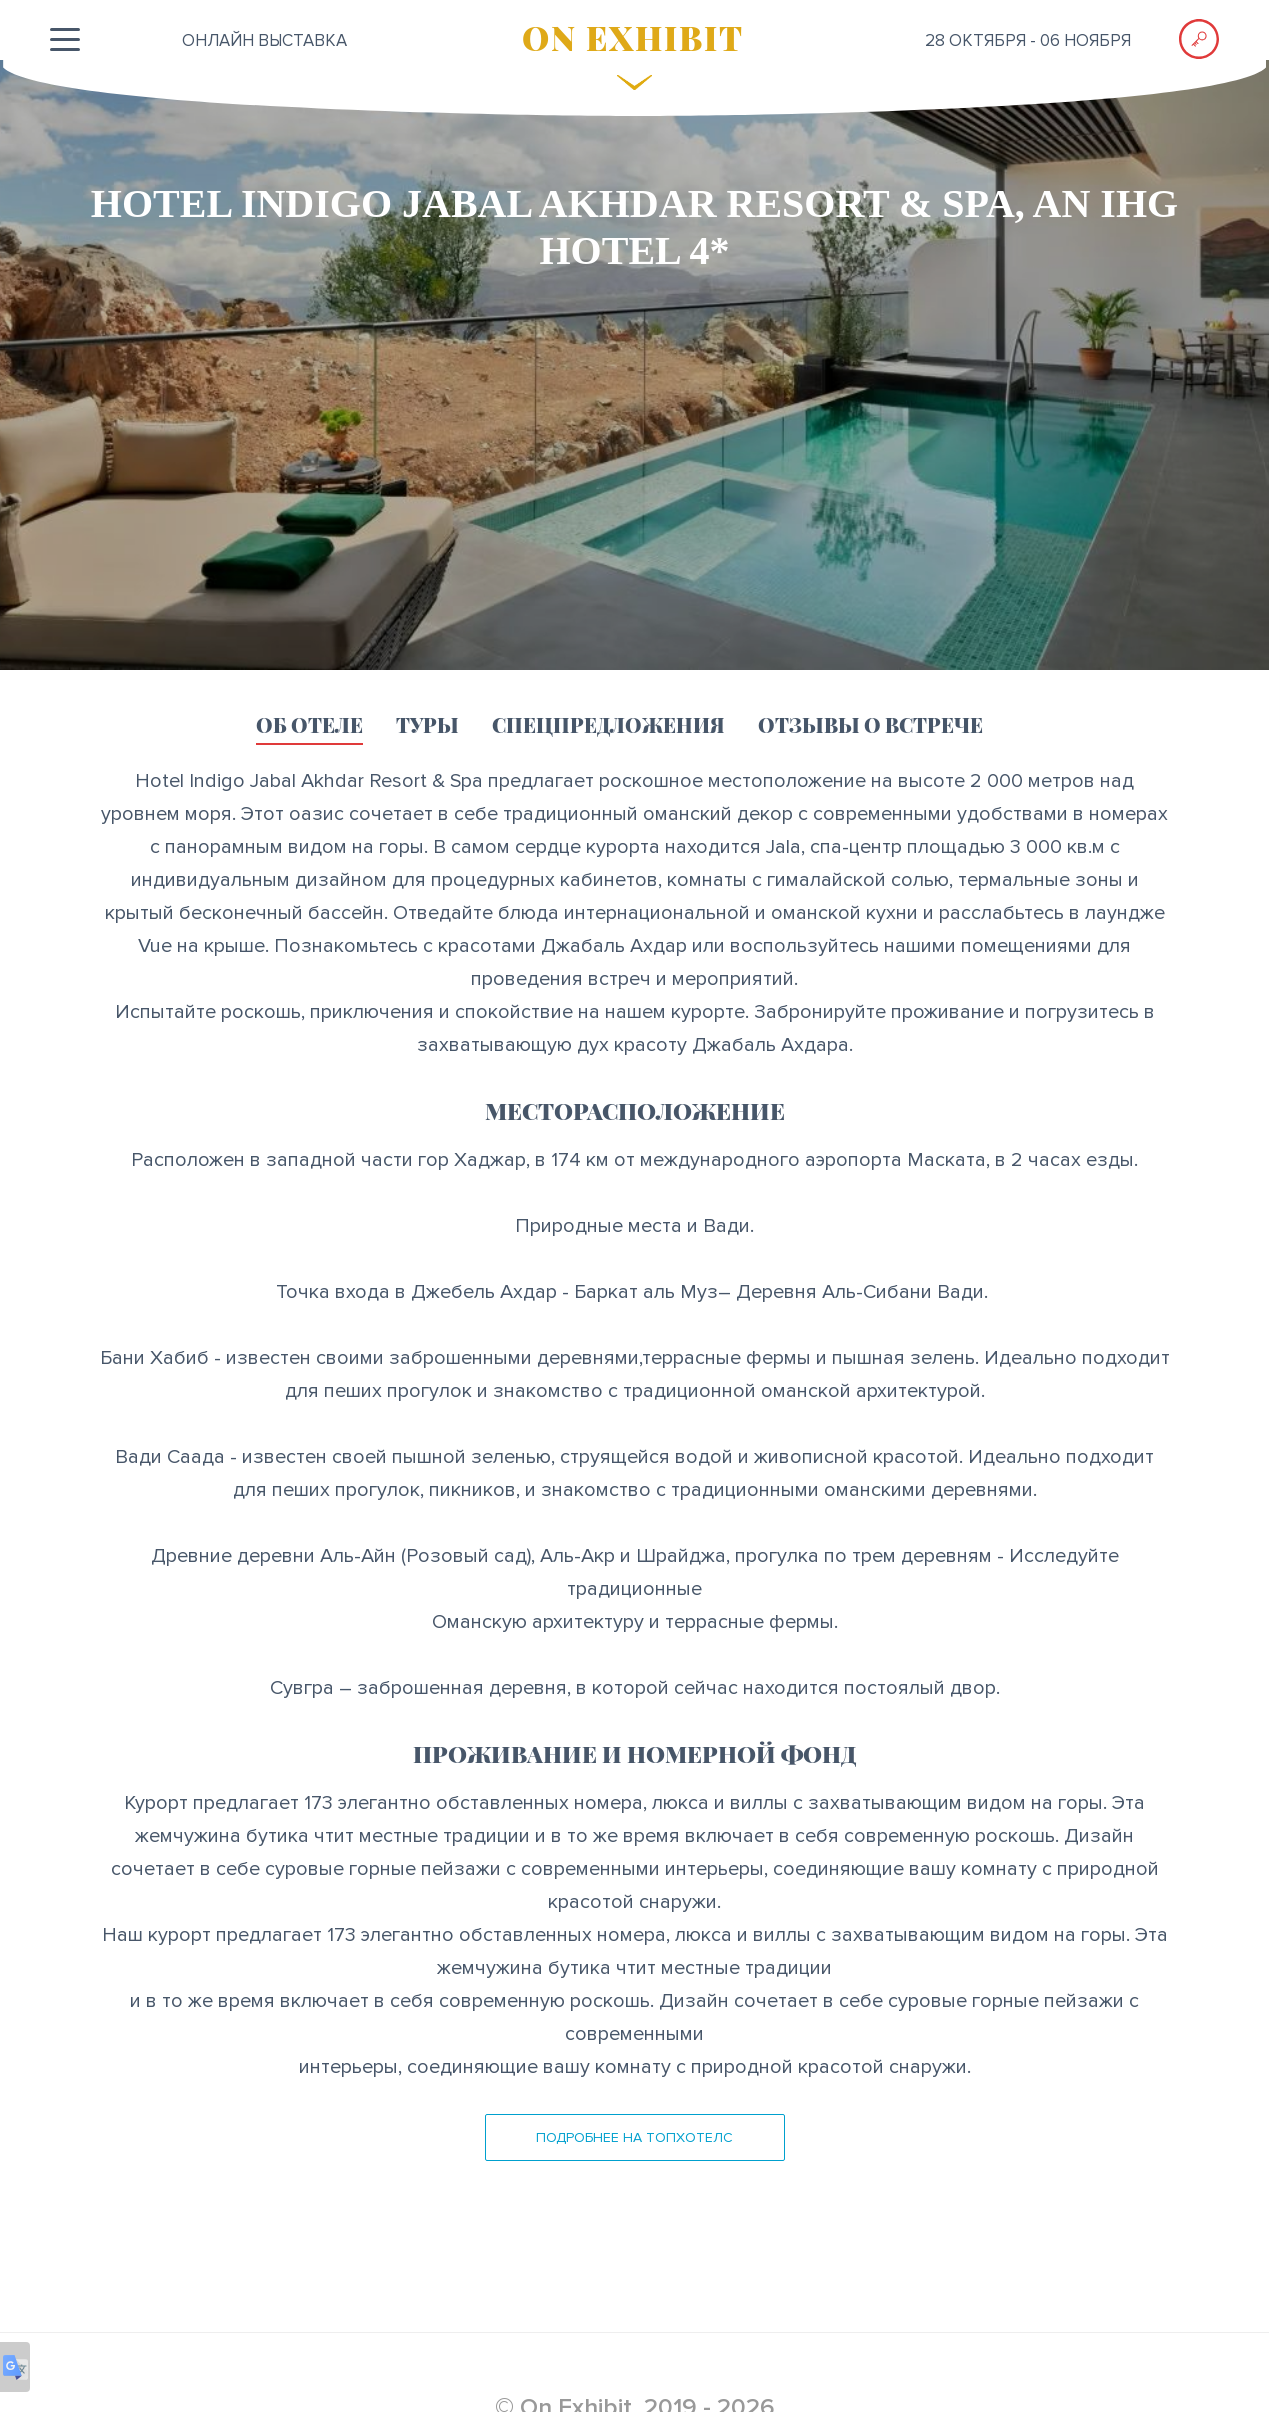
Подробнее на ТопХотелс (634, 2137)
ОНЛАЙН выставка (264, 40)
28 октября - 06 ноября (1028, 40)
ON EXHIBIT (633, 37)
